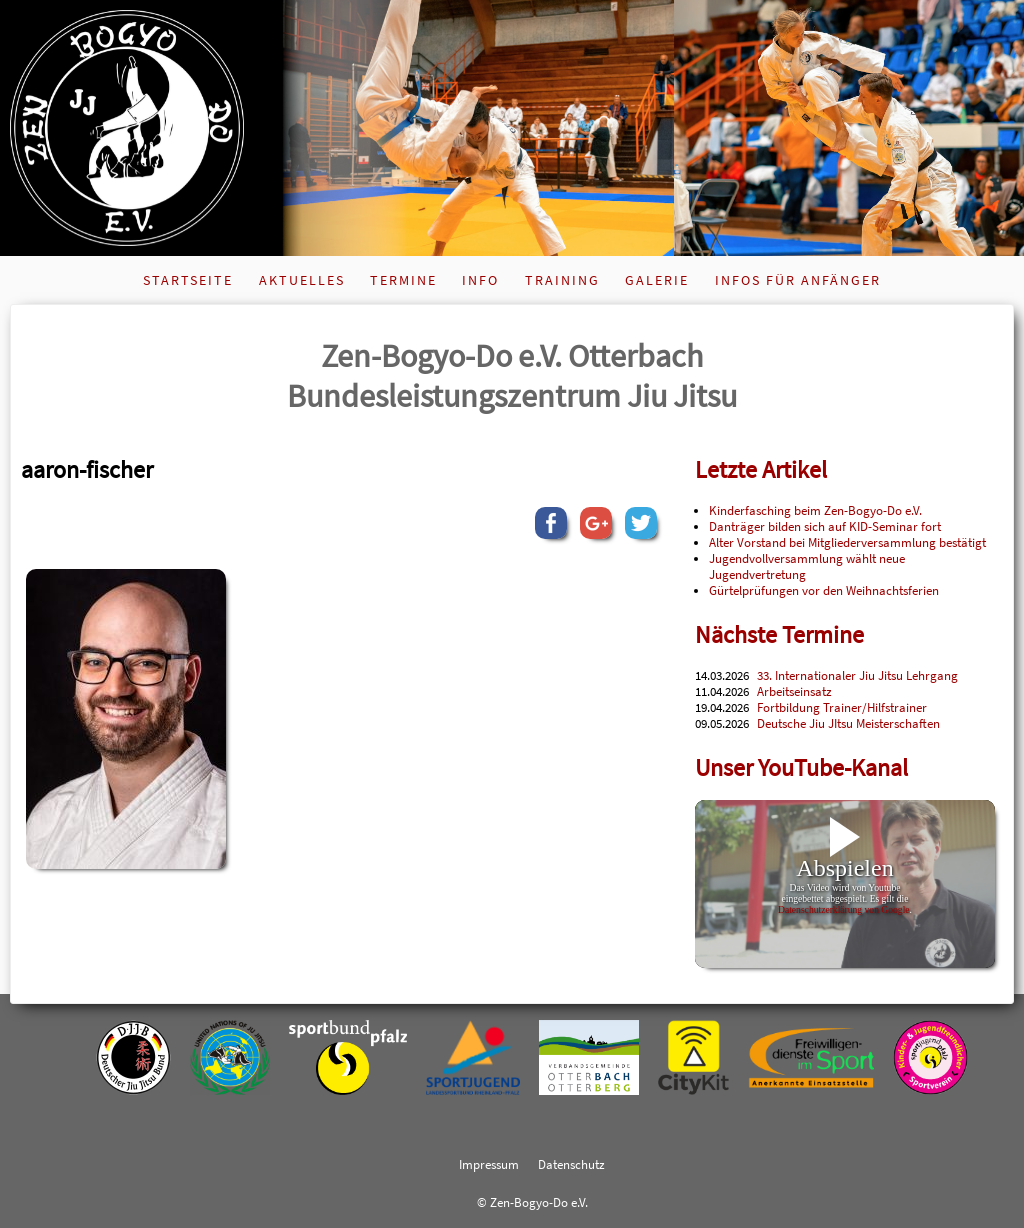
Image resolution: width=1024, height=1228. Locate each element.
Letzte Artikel (761, 469)
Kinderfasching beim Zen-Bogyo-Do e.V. (815, 510)
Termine (403, 280)
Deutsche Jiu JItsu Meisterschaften (848, 723)
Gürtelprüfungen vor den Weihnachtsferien (824, 590)
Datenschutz (571, 1164)
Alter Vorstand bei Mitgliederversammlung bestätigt (847, 542)
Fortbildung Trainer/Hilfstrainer (842, 707)
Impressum (489, 1164)
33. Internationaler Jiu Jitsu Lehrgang (857, 675)
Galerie (657, 280)
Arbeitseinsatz (794, 691)
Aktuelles (302, 280)
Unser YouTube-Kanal (801, 767)
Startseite (188, 280)
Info (480, 280)
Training (562, 280)
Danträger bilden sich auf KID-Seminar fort (825, 526)
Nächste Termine (779, 634)
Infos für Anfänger (798, 280)
